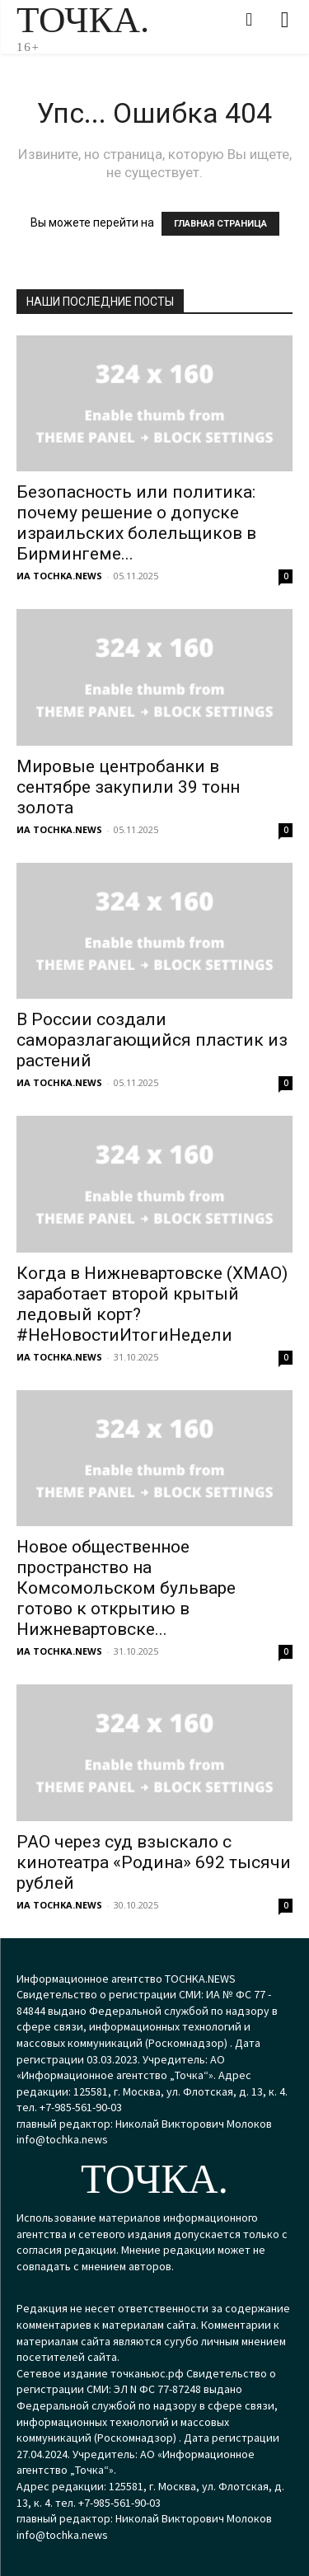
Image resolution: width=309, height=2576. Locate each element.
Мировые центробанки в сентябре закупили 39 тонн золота (128, 786)
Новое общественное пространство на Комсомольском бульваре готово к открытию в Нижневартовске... (126, 1588)
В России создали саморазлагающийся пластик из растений (152, 1039)
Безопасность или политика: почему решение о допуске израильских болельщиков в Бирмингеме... (136, 523)
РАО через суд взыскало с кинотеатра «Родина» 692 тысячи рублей (153, 1862)
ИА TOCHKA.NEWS (59, 575)
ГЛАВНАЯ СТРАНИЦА (220, 223)
